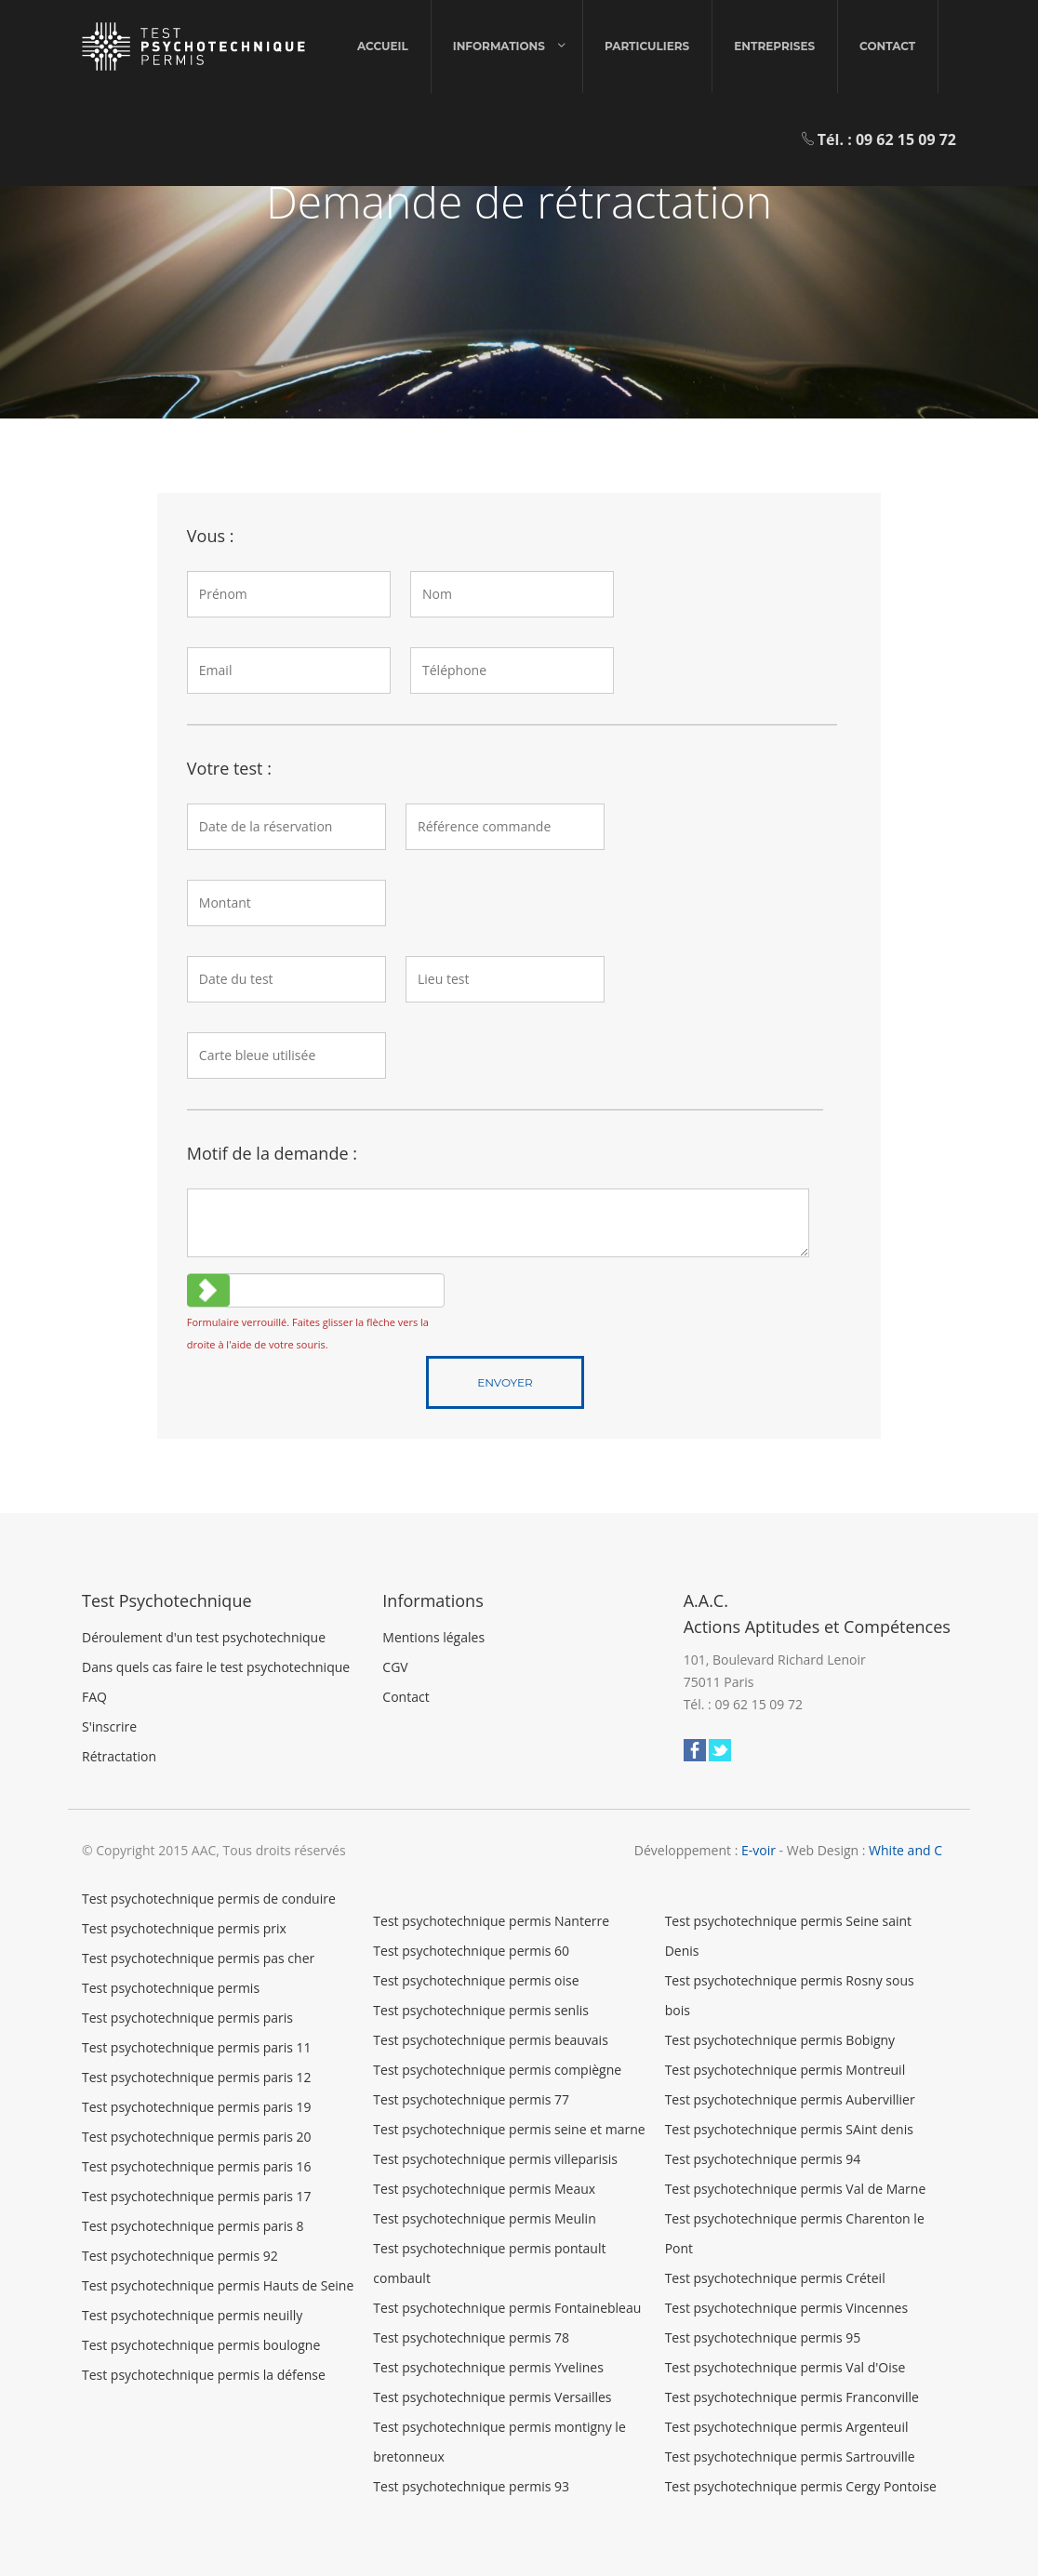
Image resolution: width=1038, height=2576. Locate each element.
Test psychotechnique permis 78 (471, 2337)
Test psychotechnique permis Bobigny (780, 2040)
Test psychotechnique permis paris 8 (193, 2226)
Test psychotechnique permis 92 (180, 2255)
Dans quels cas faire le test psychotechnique (216, 1667)
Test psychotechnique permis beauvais (490, 2040)
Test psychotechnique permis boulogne (201, 2345)
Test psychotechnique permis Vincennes (786, 2308)
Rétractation (119, 1756)
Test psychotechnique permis (171, 1988)
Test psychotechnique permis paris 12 (197, 2077)
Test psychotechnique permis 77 (471, 2099)
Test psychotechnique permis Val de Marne (795, 2189)
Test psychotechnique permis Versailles (492, 2397)
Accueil (382, 46)
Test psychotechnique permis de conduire (209, 1898)
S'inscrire (109, 1726)
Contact (887, 46)
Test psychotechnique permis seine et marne (509, 2129)
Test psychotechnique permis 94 (763, 2159)
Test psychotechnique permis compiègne (497, 2069)
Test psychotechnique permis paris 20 (197, 2136)
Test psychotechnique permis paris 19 (197, 2107)
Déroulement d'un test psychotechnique (204, 1637)
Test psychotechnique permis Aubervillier (790, 2099)
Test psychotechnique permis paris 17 (197, 2196)
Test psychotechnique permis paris (187, 2017)
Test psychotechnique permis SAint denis (789, 2129)
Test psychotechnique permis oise (476, 1980)
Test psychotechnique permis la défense (204, 2374)
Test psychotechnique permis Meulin (484, 2218)
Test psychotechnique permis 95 (763, 2337)
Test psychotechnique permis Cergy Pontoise (801, 2486)
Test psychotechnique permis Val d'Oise (785, 2367)
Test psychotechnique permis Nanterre (491, 1921)
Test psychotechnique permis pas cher (198, 1958)
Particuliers (647, 46)
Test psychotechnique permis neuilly (192, 2315)
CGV (394, 1667)
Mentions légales (433, 1637)
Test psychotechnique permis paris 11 (197, 2047)
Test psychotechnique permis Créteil (775, 2278)
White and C (905, 1850)
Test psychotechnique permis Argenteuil (787, 2427)
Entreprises (774, 46)
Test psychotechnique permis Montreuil (785, 2069)
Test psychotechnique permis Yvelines (488, 2367)
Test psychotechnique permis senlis (481, 2010)
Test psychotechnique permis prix (184, 1928)
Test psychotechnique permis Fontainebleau (507, 2308)
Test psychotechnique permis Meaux (484, 2189)
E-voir (758, 1850)
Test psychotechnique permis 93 (471, 2486)
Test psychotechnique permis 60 (471, 1950)
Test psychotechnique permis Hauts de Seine (217, 2285)
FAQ (94, 1697)
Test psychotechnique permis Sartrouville (790, 2456)
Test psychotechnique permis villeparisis (495, 2159)
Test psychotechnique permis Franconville (792, 2397)
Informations (499, 46)
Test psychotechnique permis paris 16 (197, 2166)
